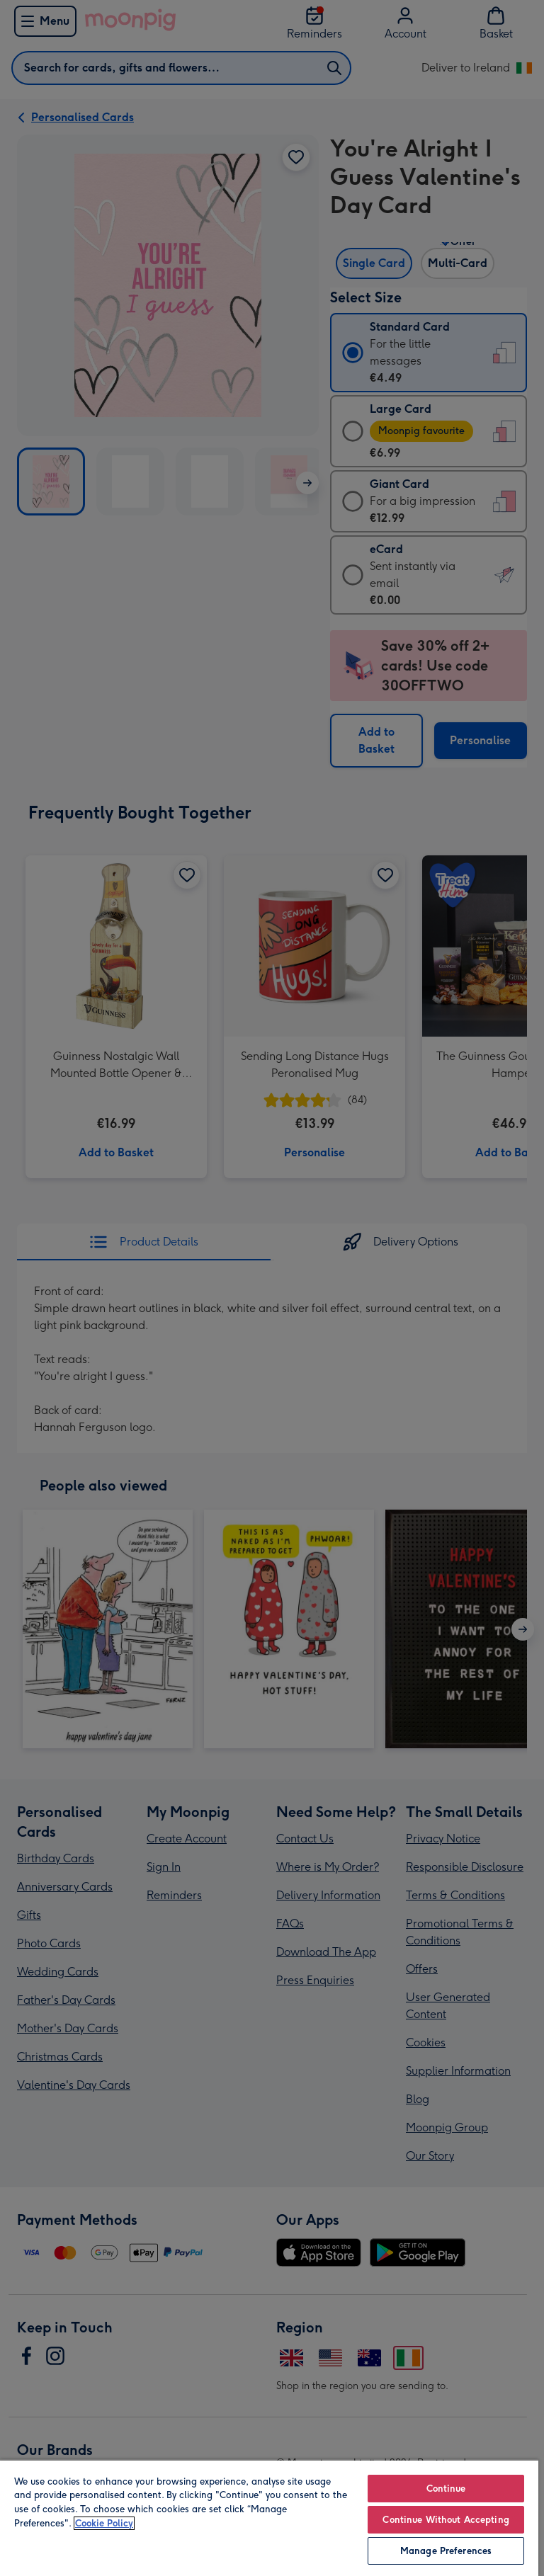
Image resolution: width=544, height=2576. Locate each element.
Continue (446, 2488)
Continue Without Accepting (445, 2519)
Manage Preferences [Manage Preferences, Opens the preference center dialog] (446, 2551)
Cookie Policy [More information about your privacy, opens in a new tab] (104, 2523)
